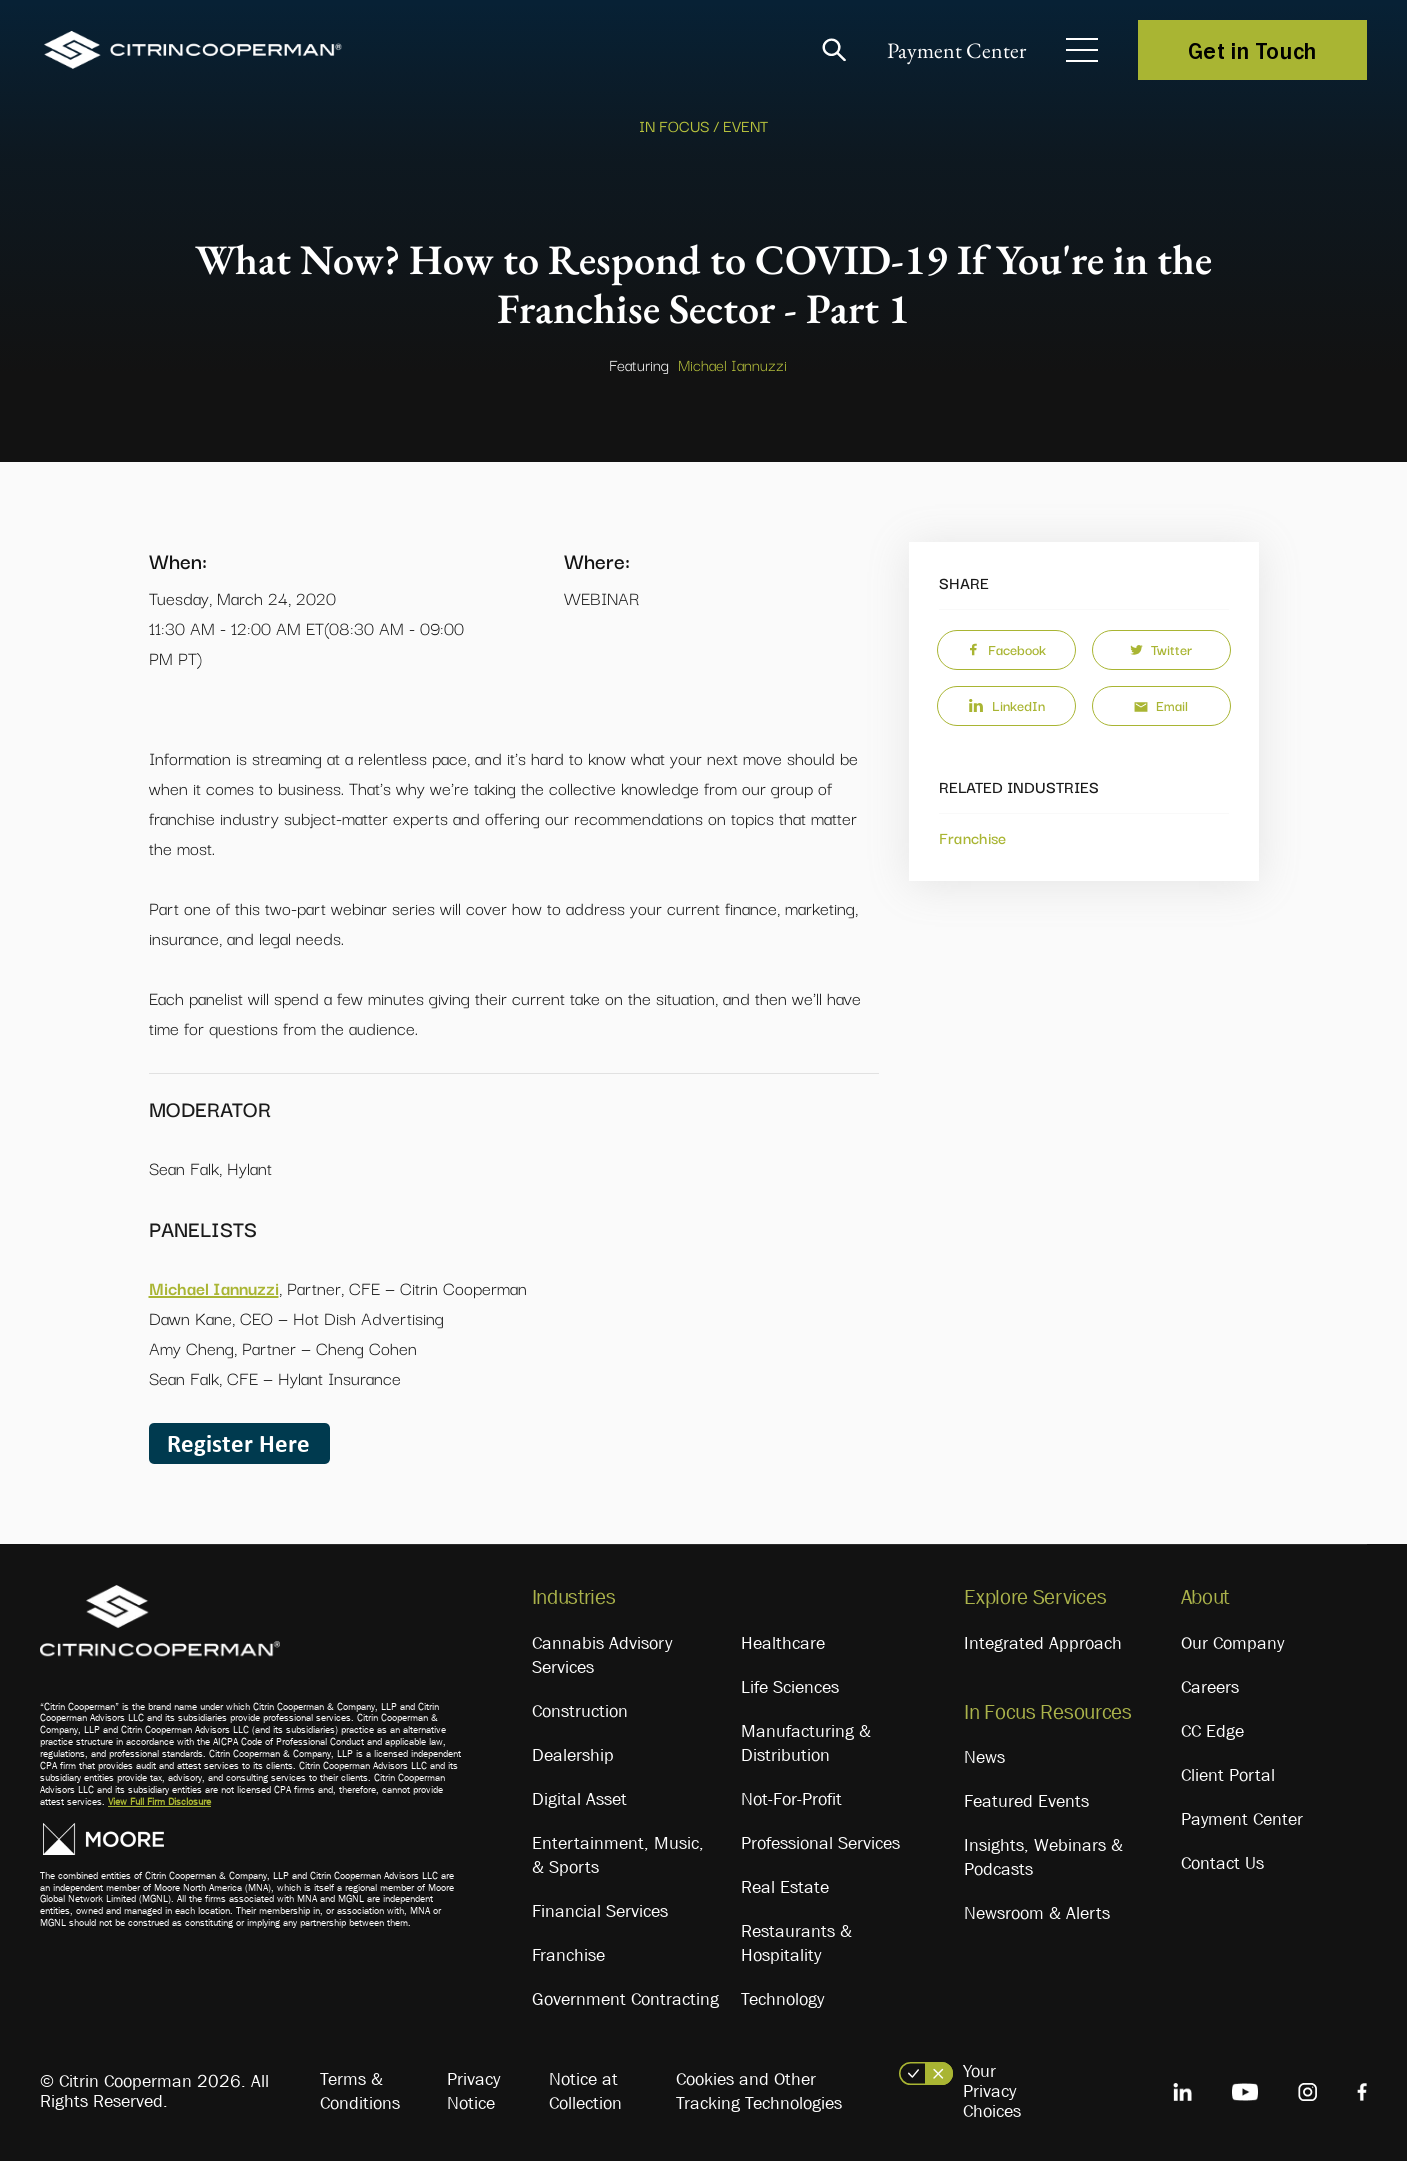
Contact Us (1222, 1863)
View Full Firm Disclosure (159, 1801)
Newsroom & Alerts (1037, 1913)
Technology (782, 1999)
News (984, 1757)
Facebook (1006, 649)
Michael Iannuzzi (732, 364)
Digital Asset (579, 1799)
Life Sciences (790, 1687)
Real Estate (785, 1887)
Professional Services (820, 1843)
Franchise (973, 837)
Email (1161, 705)
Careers (1210, 1687)
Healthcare (783, 1643)
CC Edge (1212, 1731)
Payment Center (956, 50)
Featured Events (1026, 1801)
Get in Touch (1252, 50)
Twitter (1161, 649)
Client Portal (1228, 1775)
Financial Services (600, 1911)
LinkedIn (1006, 705)
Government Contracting (625, 1999)
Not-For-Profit (791, 1799)
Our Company (1232, 1643)
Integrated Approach (1043, 1643)
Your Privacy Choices (992, 2091)
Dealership (573, 1755)
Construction (580, 1711)
